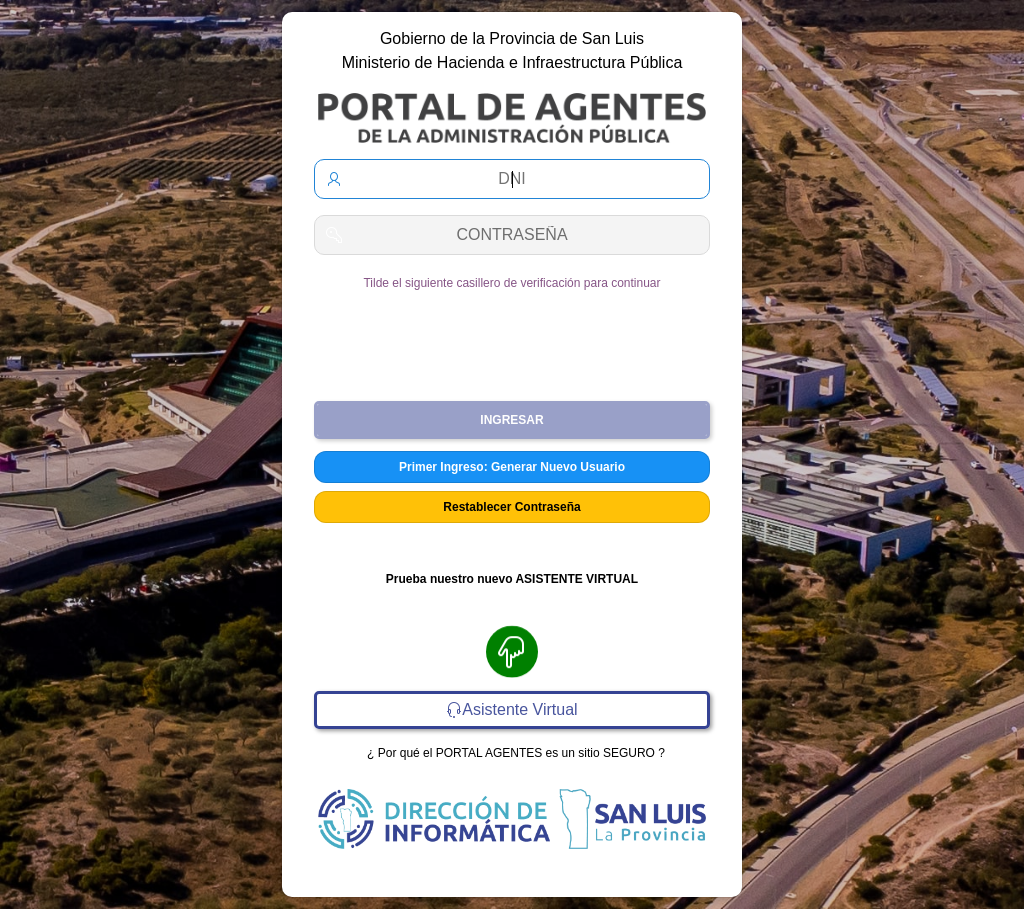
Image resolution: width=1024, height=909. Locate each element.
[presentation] (512, 338)
